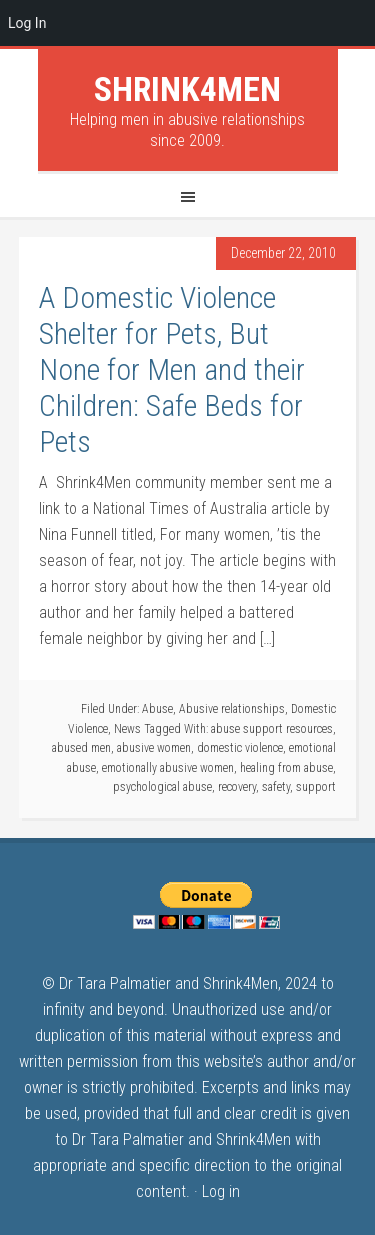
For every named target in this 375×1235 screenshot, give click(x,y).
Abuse (157, 709)
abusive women (154, 748)
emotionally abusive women (168, 768)
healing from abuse (286, 768)
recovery (237, 787)
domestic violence (240, 748)
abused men (81, 748)
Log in (221, 1191)
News (127, 729)
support (316, 787)
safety (276, 787)
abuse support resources (272, 729)
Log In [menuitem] (27, 23)
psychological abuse (162, 787)
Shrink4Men (187, 89)
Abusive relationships (232, 709)
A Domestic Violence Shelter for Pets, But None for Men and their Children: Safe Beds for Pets (172, 369)
